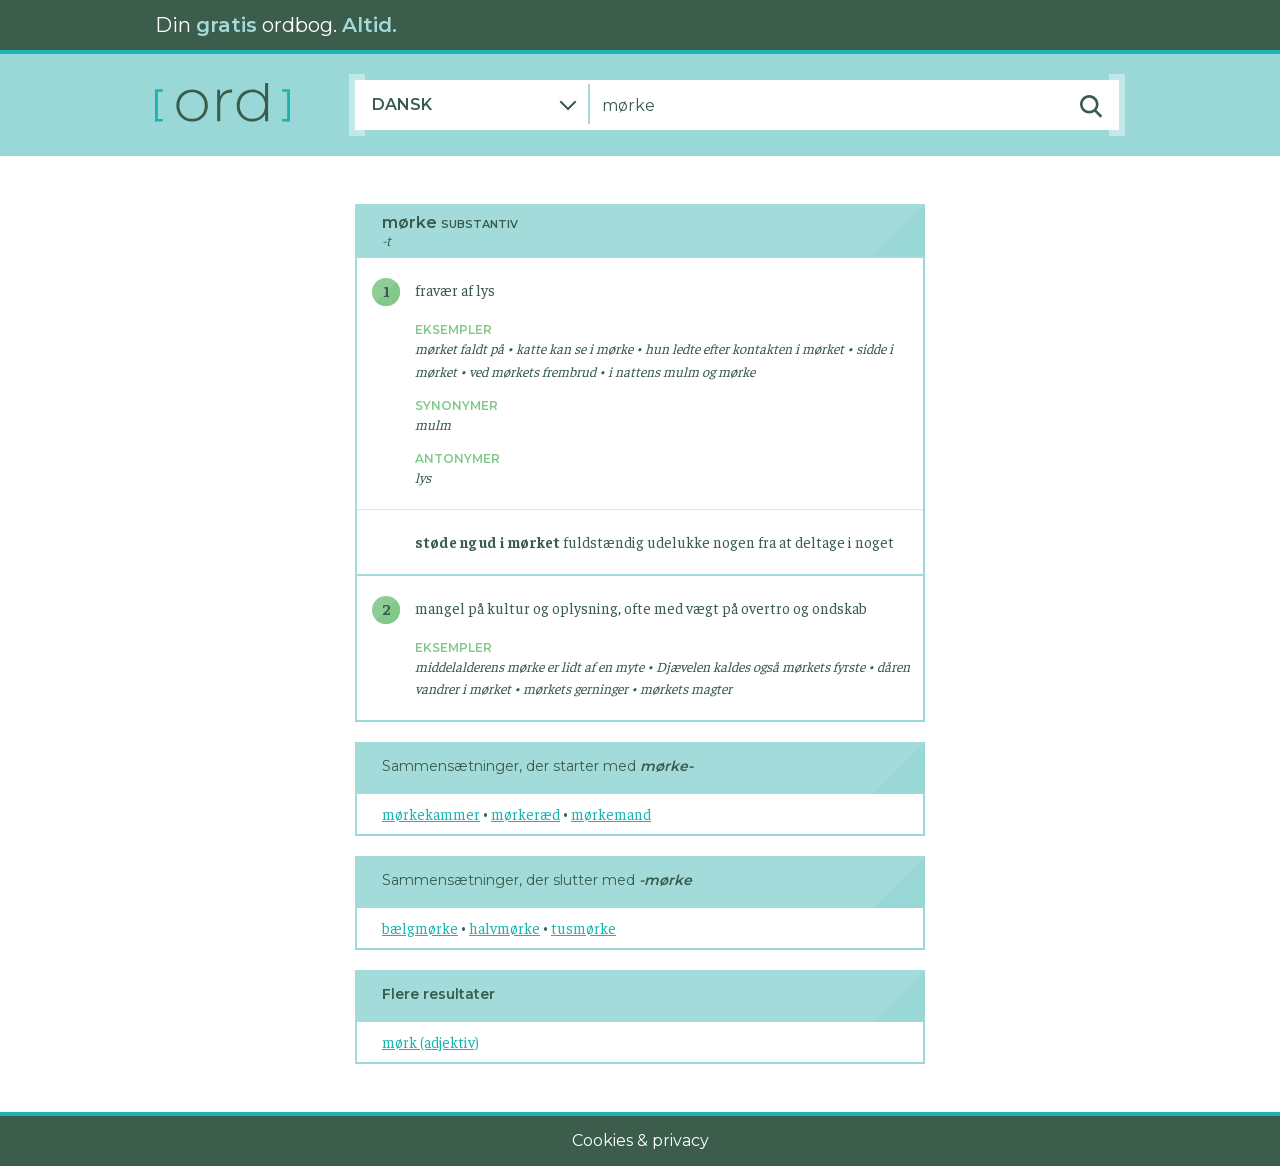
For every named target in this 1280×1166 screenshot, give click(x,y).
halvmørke (504, 927)
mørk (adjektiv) (430, 1041)
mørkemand (611, 813)
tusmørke (583, 927)
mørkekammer (431, 813)
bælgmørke (420, 927)
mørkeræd (525, 813)
